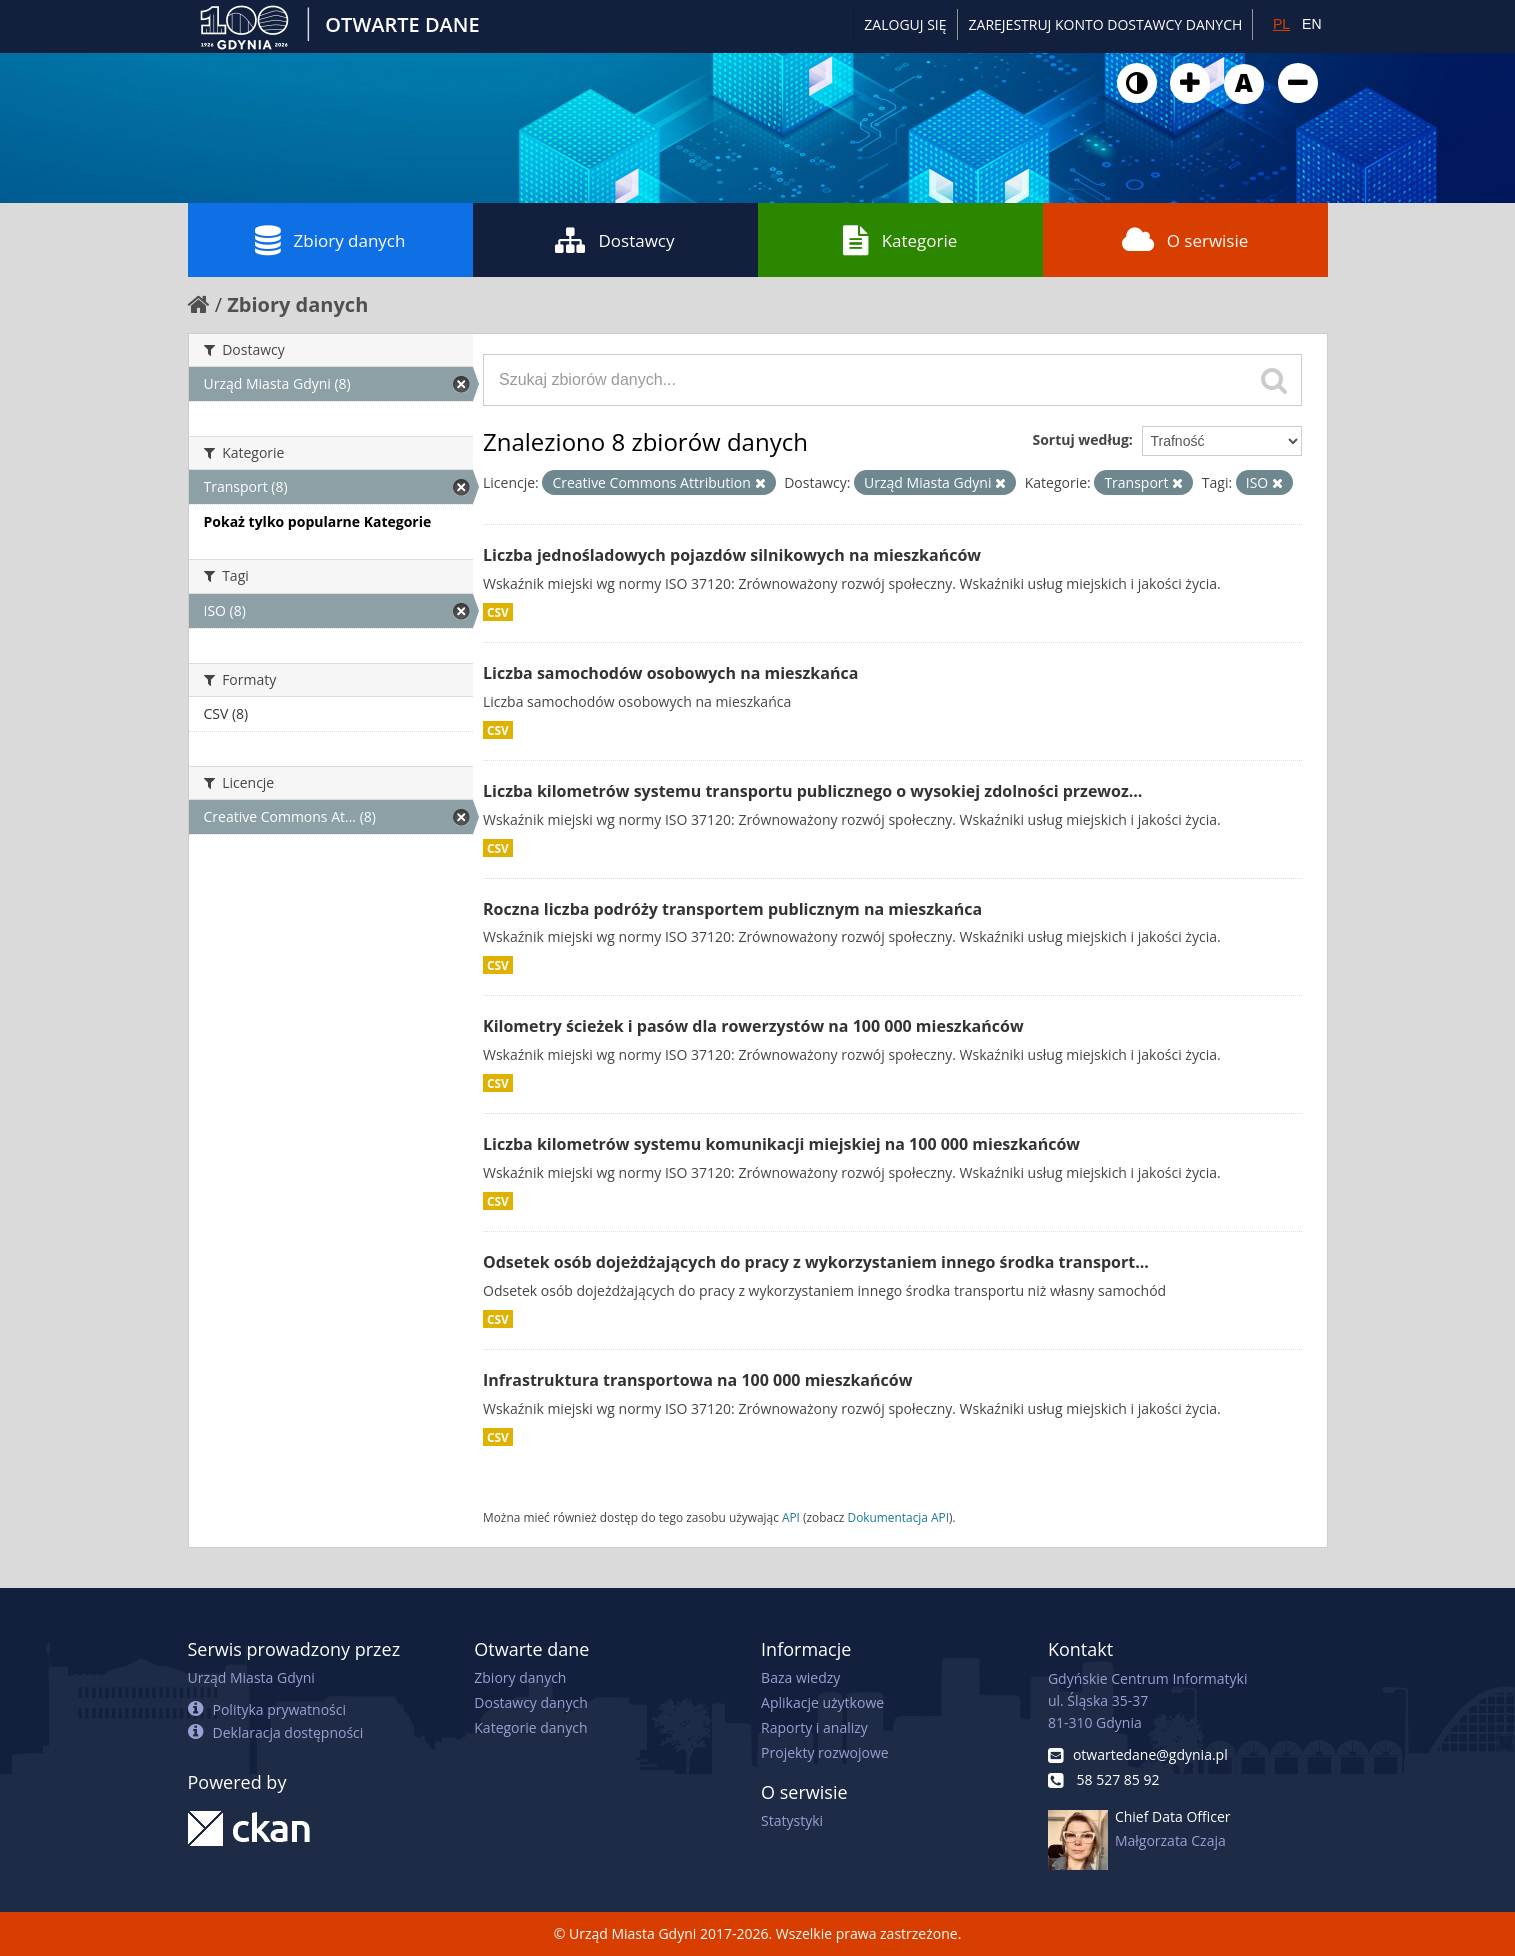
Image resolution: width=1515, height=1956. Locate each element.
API (791, 1517)
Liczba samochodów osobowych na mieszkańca (670, 673)
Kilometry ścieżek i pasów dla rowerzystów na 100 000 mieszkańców (753, 1026)
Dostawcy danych (530, 1702)
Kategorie (900, 240)
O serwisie (1185, 240)
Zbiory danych (330, 240)
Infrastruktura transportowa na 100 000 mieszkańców (697, 1380)
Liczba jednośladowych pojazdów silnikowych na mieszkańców (732, 555)
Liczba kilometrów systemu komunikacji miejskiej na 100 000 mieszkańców (781, 1144)
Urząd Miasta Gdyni (251, 1677)
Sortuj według (1080, 439)
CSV (498, 612)
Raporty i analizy (814, 1727)
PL (1281, 24)
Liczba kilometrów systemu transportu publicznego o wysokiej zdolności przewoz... (812, 791)
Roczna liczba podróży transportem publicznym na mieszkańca (732, 909)
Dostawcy (614, 240)
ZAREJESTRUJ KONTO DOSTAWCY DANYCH (1106, 24)
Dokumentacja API (899, 1517)
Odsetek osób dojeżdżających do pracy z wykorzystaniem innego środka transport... (816, 1262)
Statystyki (792, 1820)
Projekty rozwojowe (825, 1752)
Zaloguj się (905, 24)
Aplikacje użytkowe (822, 1702)
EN (1311, 24)
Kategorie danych (530, 1727)
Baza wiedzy (800, 1677)
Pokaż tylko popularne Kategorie (318, 521)
